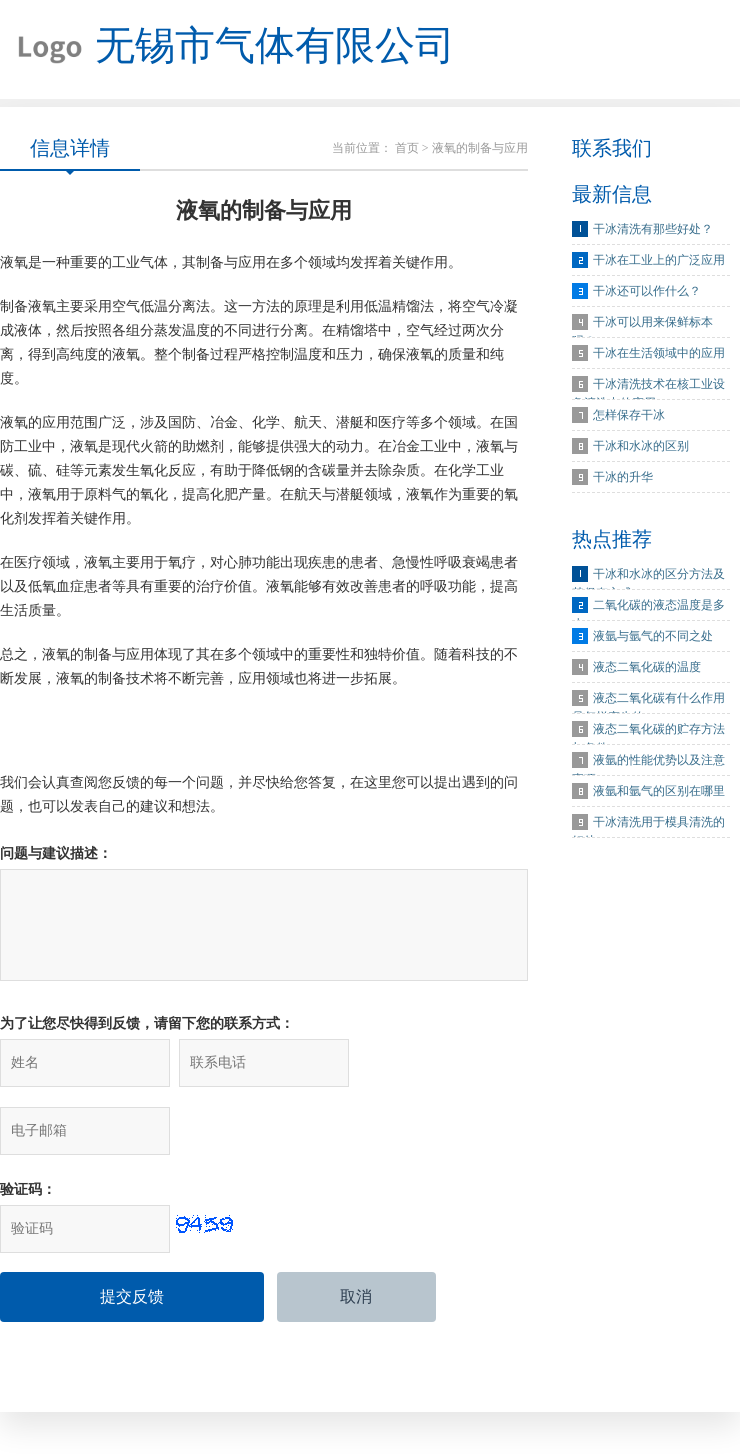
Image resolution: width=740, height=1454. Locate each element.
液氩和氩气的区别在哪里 (659, 792)
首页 (407, 149)
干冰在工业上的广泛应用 (659, 261)
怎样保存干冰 (629, 416)
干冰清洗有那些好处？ (653, 230)
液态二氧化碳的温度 (647, 668)
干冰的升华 (623, 478)
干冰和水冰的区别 (641, 447)
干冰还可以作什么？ (647, 292)
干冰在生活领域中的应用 (659, 354)
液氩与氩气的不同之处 (653, 637)
